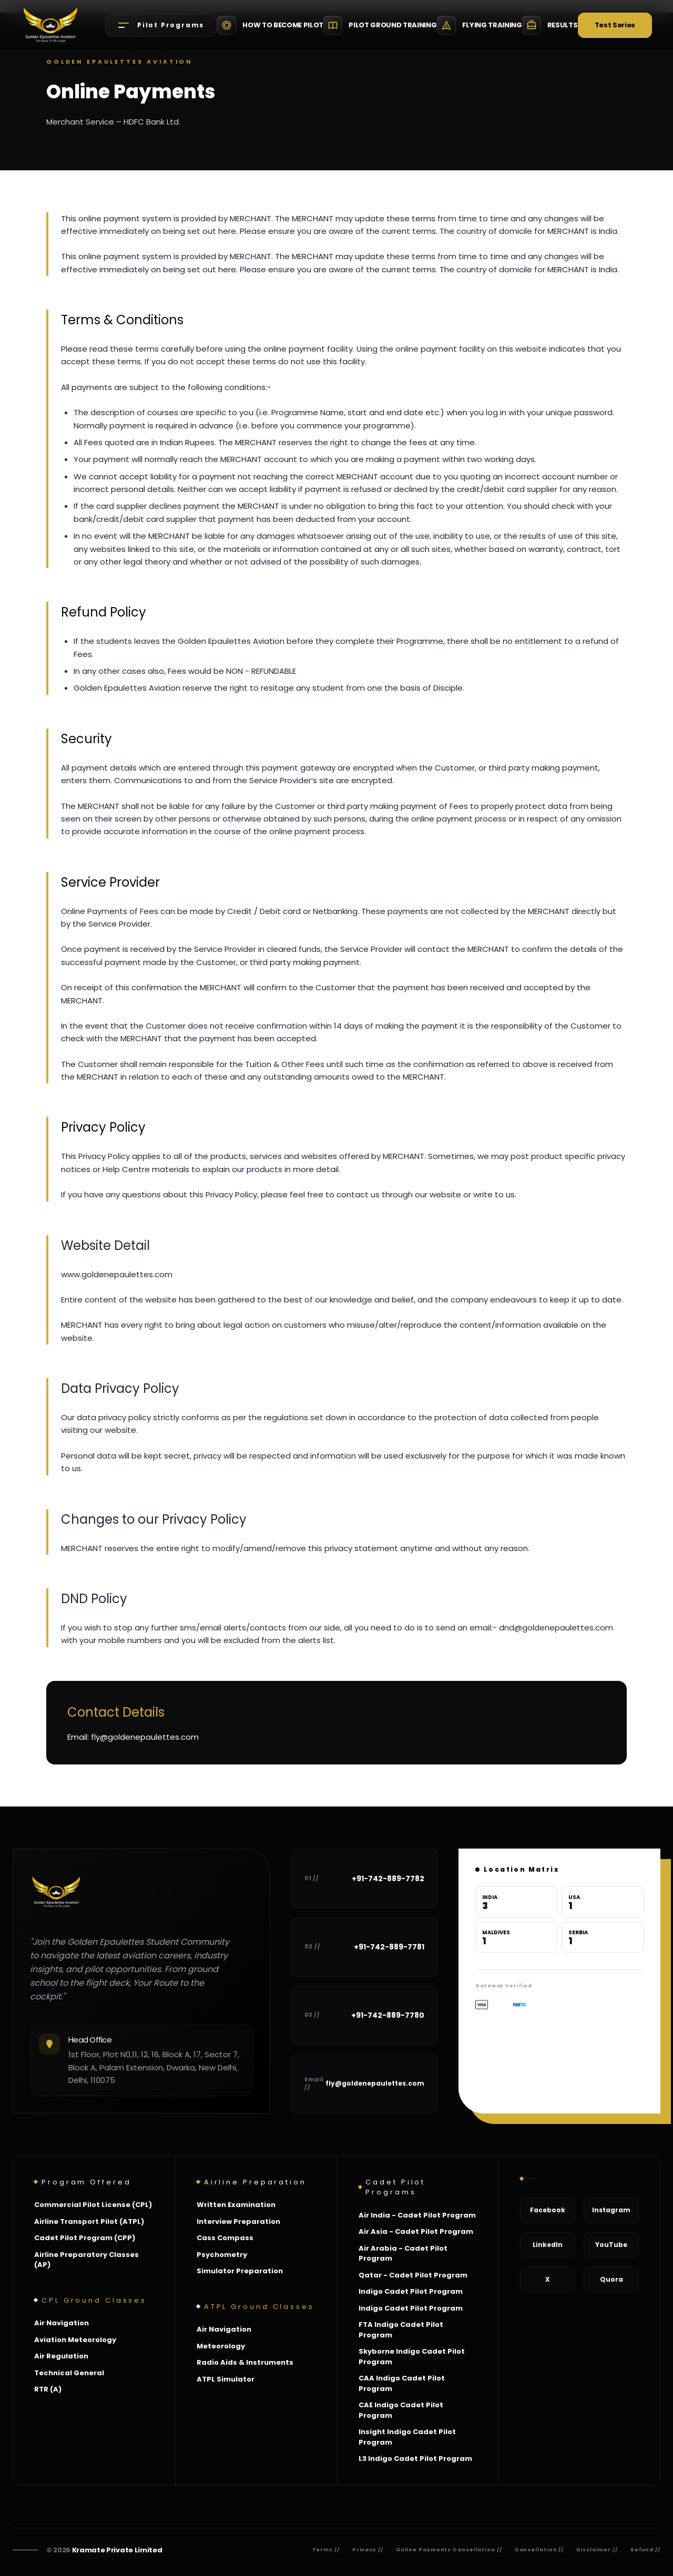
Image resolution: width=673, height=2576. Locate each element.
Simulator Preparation (240, 2271)
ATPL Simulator (225, 2379)
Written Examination (236, 2205)
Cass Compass (225, 2238)
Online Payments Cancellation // (449, 2550)
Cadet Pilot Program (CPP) (84, 2238)
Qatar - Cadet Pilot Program (413, 2275)
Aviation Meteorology (75, 2340)
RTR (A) (48, 2389)
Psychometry (222, 2255)
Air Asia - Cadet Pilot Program (416, 2231)
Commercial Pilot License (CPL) (93, 2205)
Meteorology (221, 2346)
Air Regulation (61, 2356)
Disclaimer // (597, 2550)
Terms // (326, 2550)
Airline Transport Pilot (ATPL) (89, 2221)
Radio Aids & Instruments (245, 2362)
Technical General (69, 2373)
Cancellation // (539, 2550)
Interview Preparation (238, 2221)
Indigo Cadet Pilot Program (411, 2291)
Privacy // (367, 2550)
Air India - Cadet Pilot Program (417, 2215)
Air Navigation (61, 2323)
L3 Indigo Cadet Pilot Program (415, 2459)
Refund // (645, 2550)
